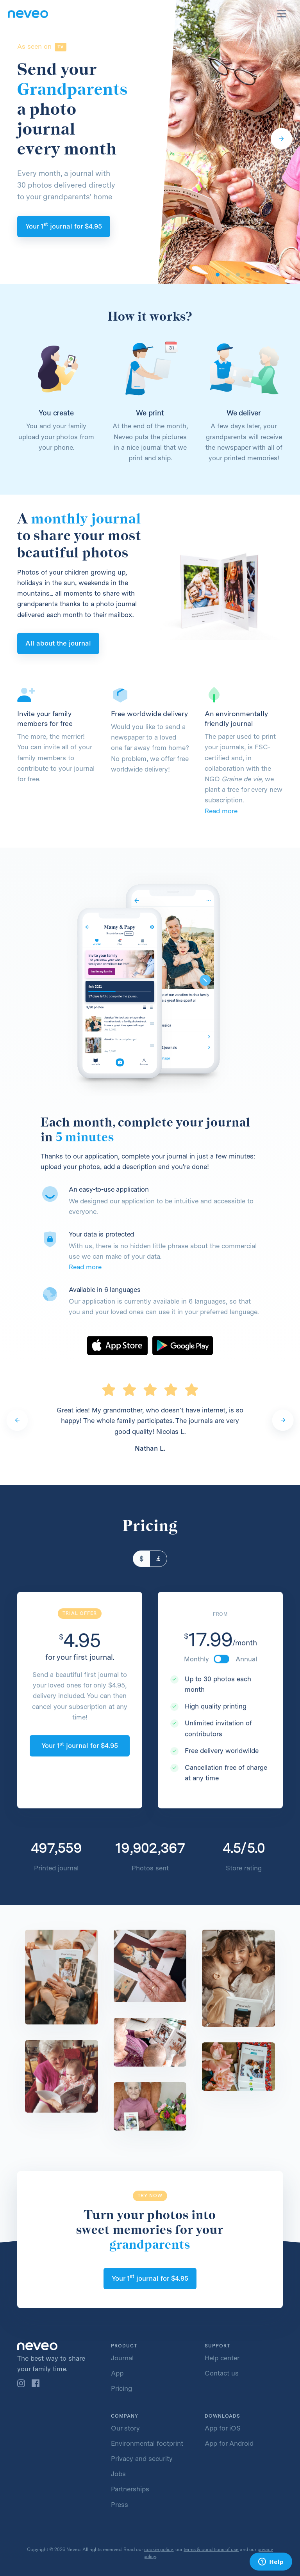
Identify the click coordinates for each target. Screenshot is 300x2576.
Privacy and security (142, 2458)
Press (119, 2505)
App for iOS (223, 2428)
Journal (122, 2358)
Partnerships (130, 2489)
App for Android (229, 2443)
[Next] (281, 138)
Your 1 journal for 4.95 (63, 225)
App (117, 2373)
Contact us (222, 2373)
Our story (125, 2428)
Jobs (118, 2474)
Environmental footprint (147, 2443)
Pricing (121, 2388)
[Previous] (17, 1420)
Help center (222, 2358)
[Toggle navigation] (282, 13)
